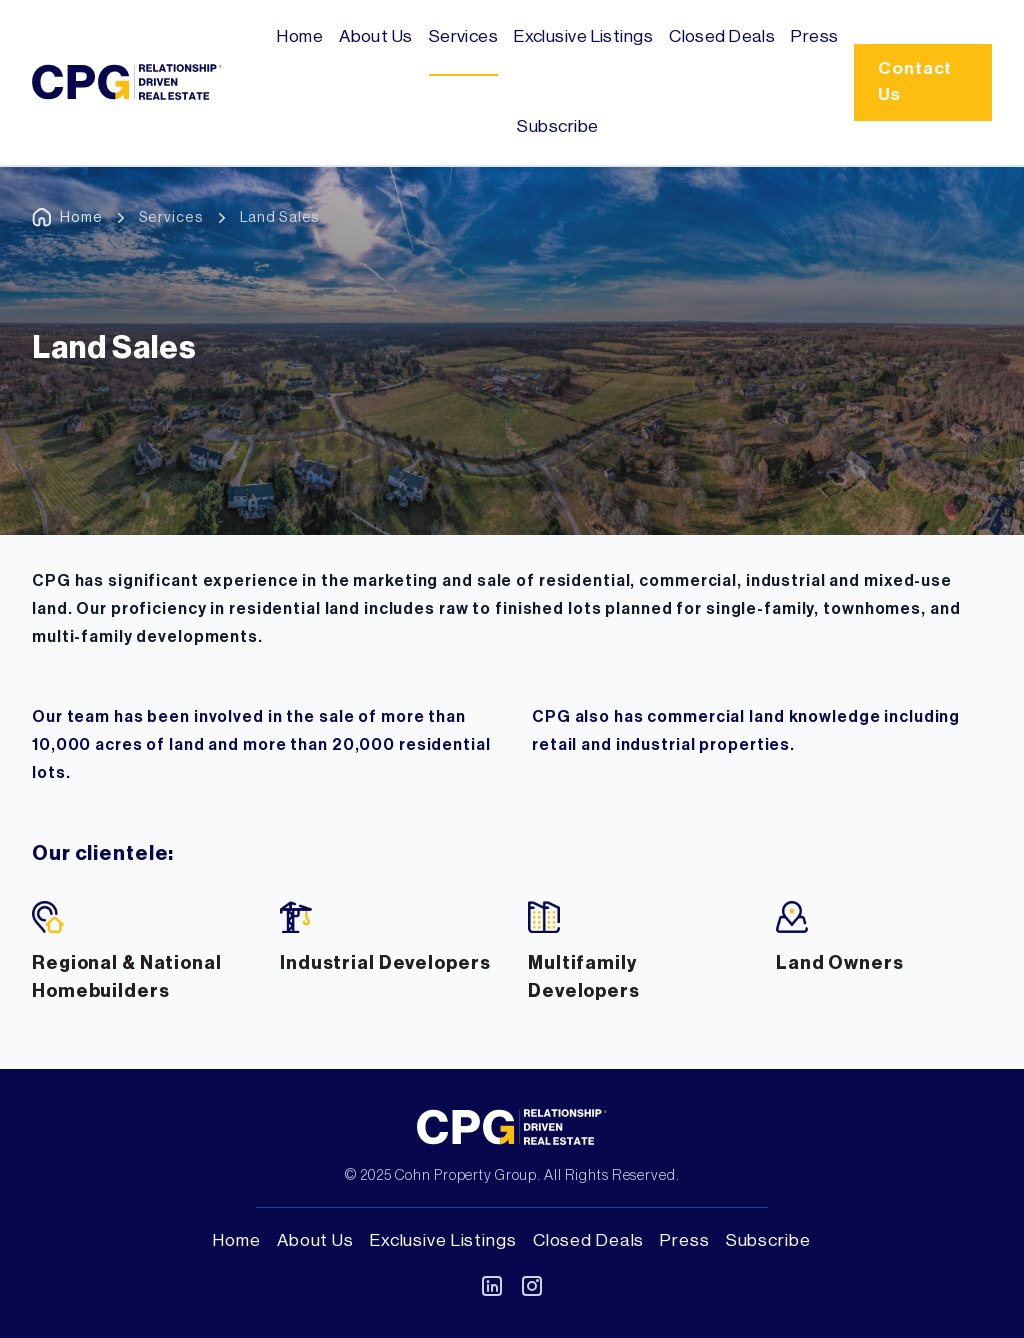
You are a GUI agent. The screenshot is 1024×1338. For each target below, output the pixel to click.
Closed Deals (722, 36)
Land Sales (280, 217)
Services (464, 36)
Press (814, 36)
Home (300, 36)
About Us (376, 36)
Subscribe (557, 126)
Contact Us (915, 81)
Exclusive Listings (583, 36)
